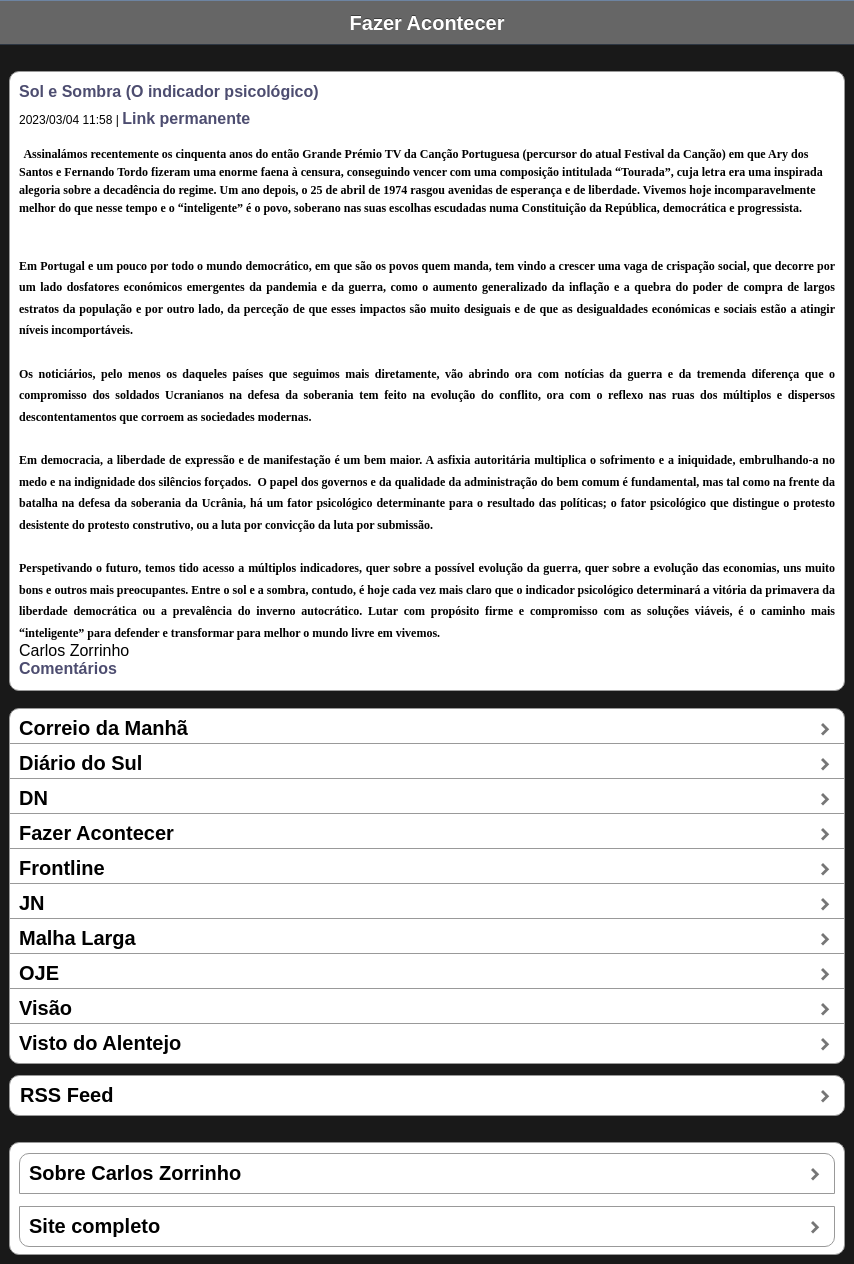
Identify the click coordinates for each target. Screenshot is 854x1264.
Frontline (62, 868)
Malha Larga (77, 938)
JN (32, 903)
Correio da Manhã (103, 728)
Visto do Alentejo (100, 1043)
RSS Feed (66, 1095)
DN (33, 798)
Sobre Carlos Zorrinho (135, 1173)
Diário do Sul (80, 763)
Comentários (68, 668)
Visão (45, 1008)
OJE (39, 973)
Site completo (94, 1226)
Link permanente (186, 118)
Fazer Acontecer (96, 833)
